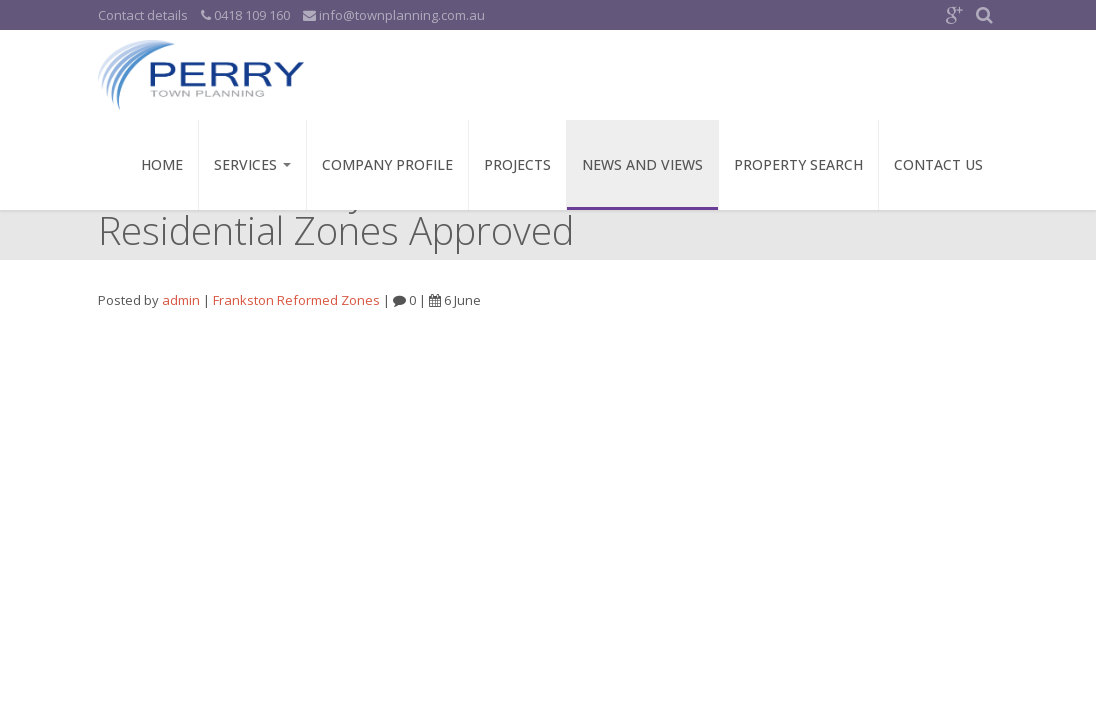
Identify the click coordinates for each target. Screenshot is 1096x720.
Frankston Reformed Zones (296, 300)
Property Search (798, 164)
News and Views (642, 164)
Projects (517, 164)
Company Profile (387, 164)
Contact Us (938, 164)
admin (181, 300)
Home (162, 164)
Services (252, 164)
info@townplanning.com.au (394, 15)
